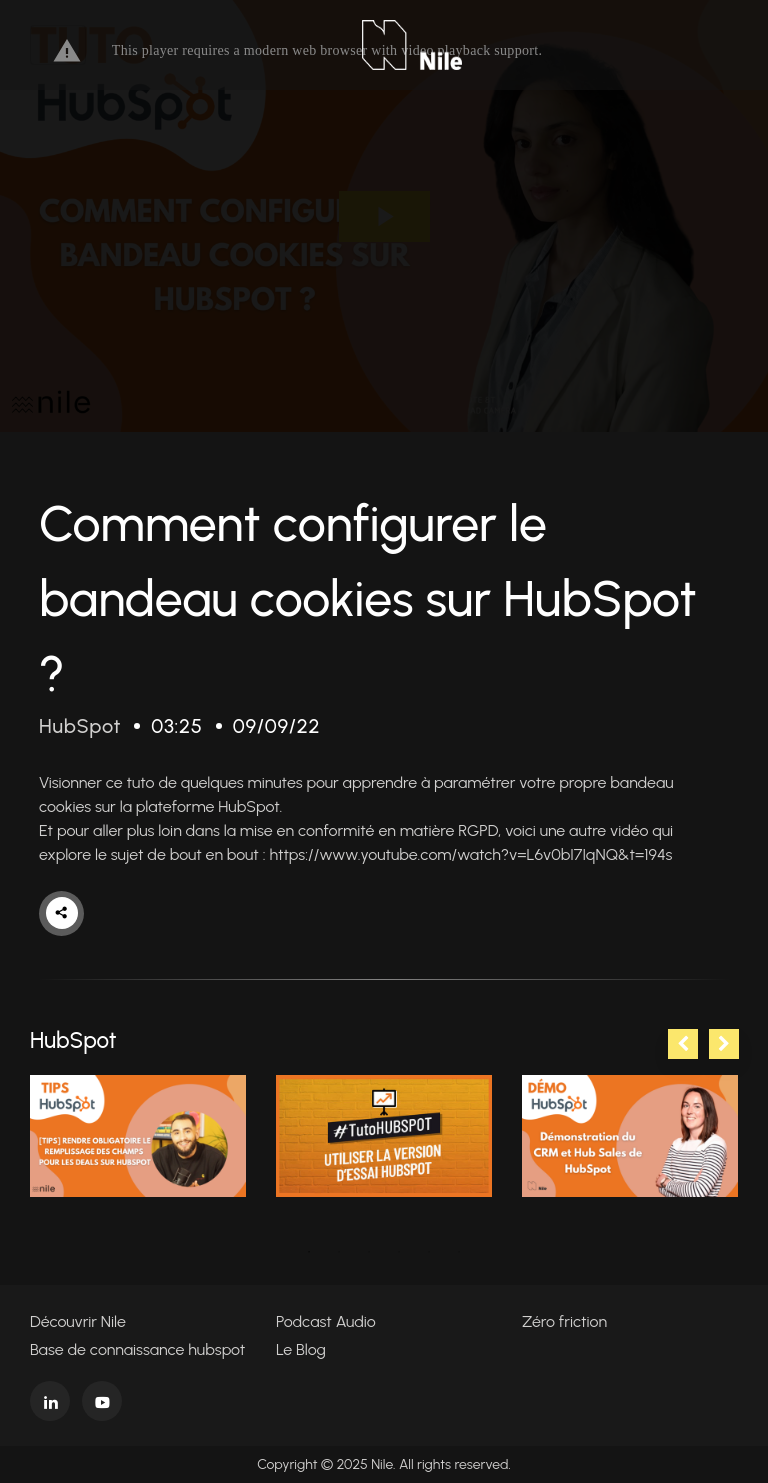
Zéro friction (564, 1321)
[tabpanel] (138, 1136)
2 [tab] (339, 1252)
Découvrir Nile (78, 1321)
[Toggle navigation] (58, 45)
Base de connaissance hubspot (137, 1349)
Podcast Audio (326, 1321)
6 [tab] (459, 1252)
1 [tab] (309, 1252)
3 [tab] (369, 1252)
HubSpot (80, 726)
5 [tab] (429, 1252)
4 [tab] (399, 1252)
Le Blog (301, 1349)
